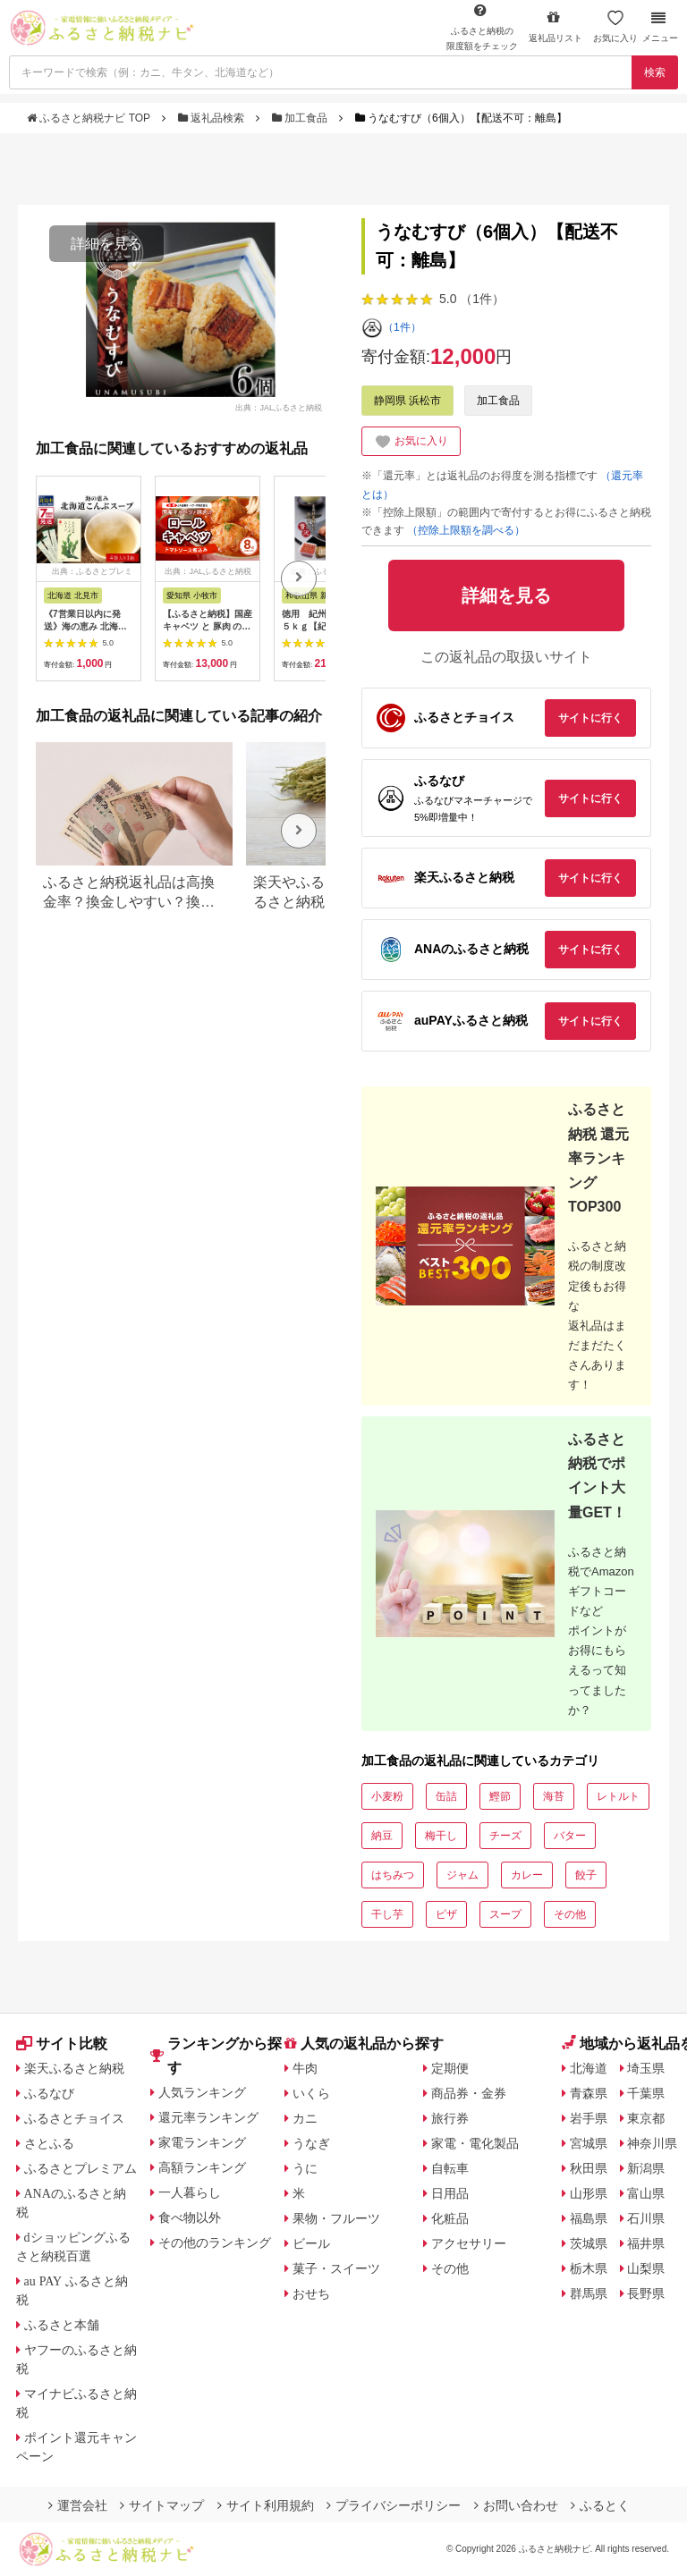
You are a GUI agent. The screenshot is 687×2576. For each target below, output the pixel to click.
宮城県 (588, 2143)
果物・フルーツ (336, 2218)
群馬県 (588, 2293)
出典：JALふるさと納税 (278, 406)
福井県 (646, 2243)
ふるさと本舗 (61, 2324)
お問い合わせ (516, 2505)
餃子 (586, 1875)
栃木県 (588, 2268)
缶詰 (446, 1796)
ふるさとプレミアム (80, 2168)
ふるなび (49, 2093)
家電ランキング (202, 2142)
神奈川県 (652, 2143)
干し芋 (387, 1914)
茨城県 (588, 2243)
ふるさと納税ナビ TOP (90, 118)
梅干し (441, 1835)
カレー (527, 1875)
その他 (570, 1914)
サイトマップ (162, 2505)
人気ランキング (202, 2092)
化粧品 (450, 2218)
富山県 (646, 2193)
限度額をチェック (482, 27)
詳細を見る (106, 243)
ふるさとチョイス (74, 2118)
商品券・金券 (468, 2093)
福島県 (588, 2218)
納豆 (382, 1835)
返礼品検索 (213, 118)
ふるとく (600, 2505)
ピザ (446, 1914)
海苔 (553, 1796)
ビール (311, 2243)
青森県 (588, 2093)
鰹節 (500, 1796)
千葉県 (646, 2093)
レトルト (618, 1796)
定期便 (450, 2068)
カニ (305, 2118)
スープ (505, 1914)
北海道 (588, 2068)
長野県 (646, 2293)
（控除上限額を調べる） (466, 530)
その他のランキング (214, 2242)
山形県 (588, 2193)
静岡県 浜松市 (407, 400)
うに (305, 2168)
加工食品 (301, 118)
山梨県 (646, 2268)
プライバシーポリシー (394, 2505)
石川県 (646, 2218)
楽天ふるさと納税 (74, 2068)
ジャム (462, 1875)
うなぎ (311, 2143)
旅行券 (450, 2118)
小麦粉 (387, 1796)
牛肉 (305, 2068)
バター (570, 1835)
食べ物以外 (189, 2217)
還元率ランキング (208, 2117)
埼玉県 (646, 2068)
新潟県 (646, 2168)
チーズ (505, 1835)
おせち (311, 2293)
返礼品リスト (555, 26)
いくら (311, 2093)
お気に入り (615, 26)
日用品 (450, 2193)
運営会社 (77, 2505)
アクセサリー (468, 2243)
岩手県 (588, 2118)
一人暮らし (189, 2192)
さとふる (49, 2143)
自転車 (450, 2168)
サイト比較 (61, 2043)
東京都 (646, 2118)
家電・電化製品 (475, 2143)
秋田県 (588, 2168)
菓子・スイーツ (336, 2268)
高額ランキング (202, 2167)
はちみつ (392, 1875)
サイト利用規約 (265, 2505)
